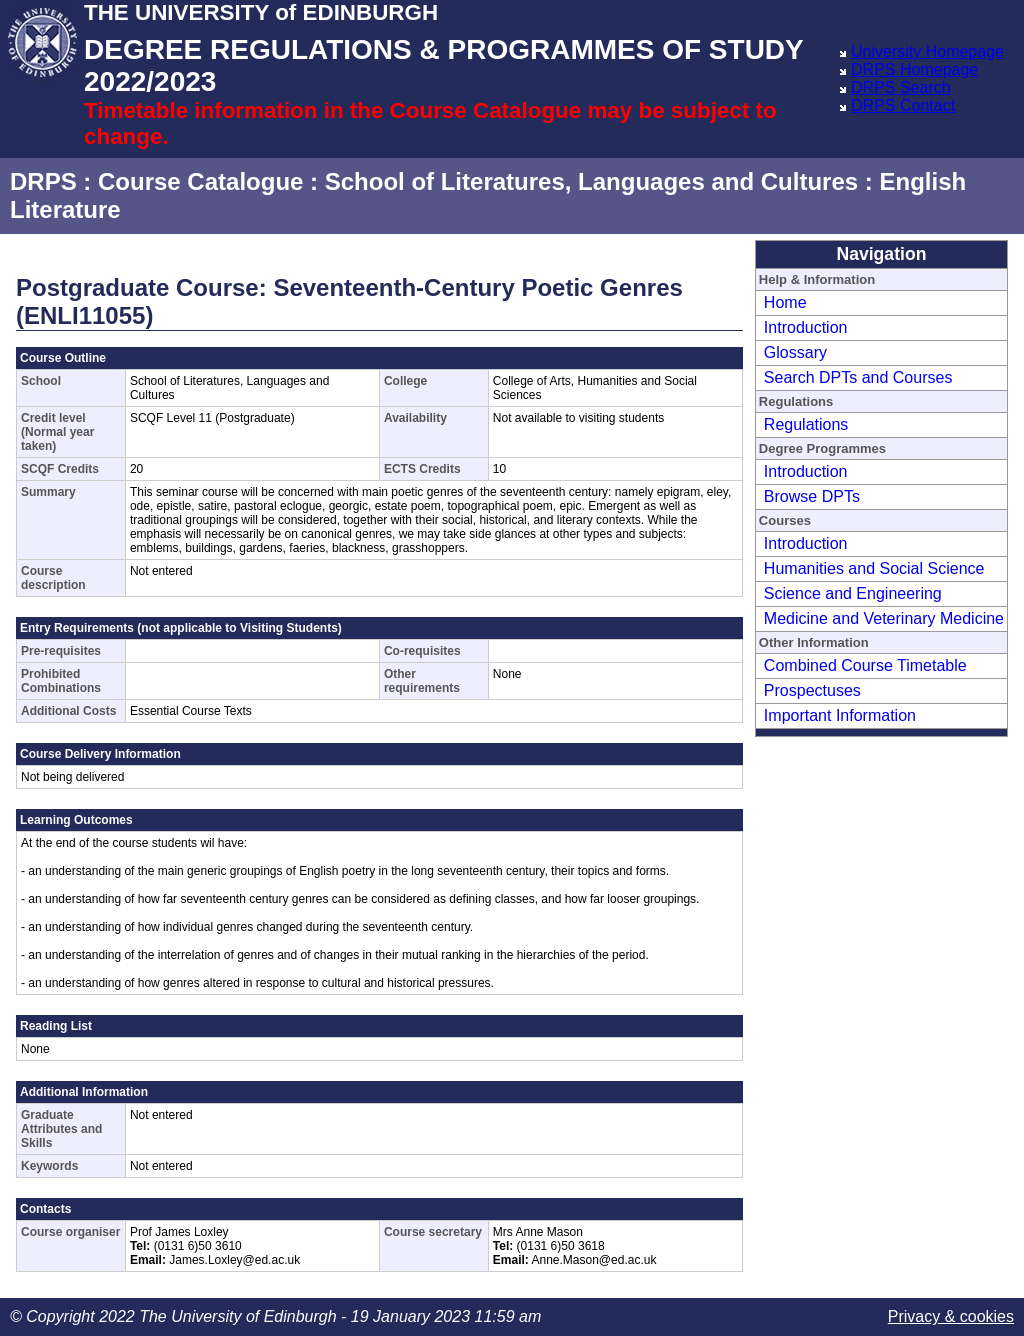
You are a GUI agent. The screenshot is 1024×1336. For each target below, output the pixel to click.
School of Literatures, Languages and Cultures (591, 181)
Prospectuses (812, 690)
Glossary (795, 352)
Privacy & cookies (951, 1316)
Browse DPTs (812, 496)
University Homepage (927, 51)
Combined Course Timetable (865, 665)
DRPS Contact (903, 105)
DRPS (43, 181)
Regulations (806, 424)
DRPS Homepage (914, 69)
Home (785, 302)
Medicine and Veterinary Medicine (884, 618)
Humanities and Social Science (874, 568)
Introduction (806, 327)
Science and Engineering (853, 593)
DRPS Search (901, 87)
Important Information (840, 715)
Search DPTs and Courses (858, 377)
